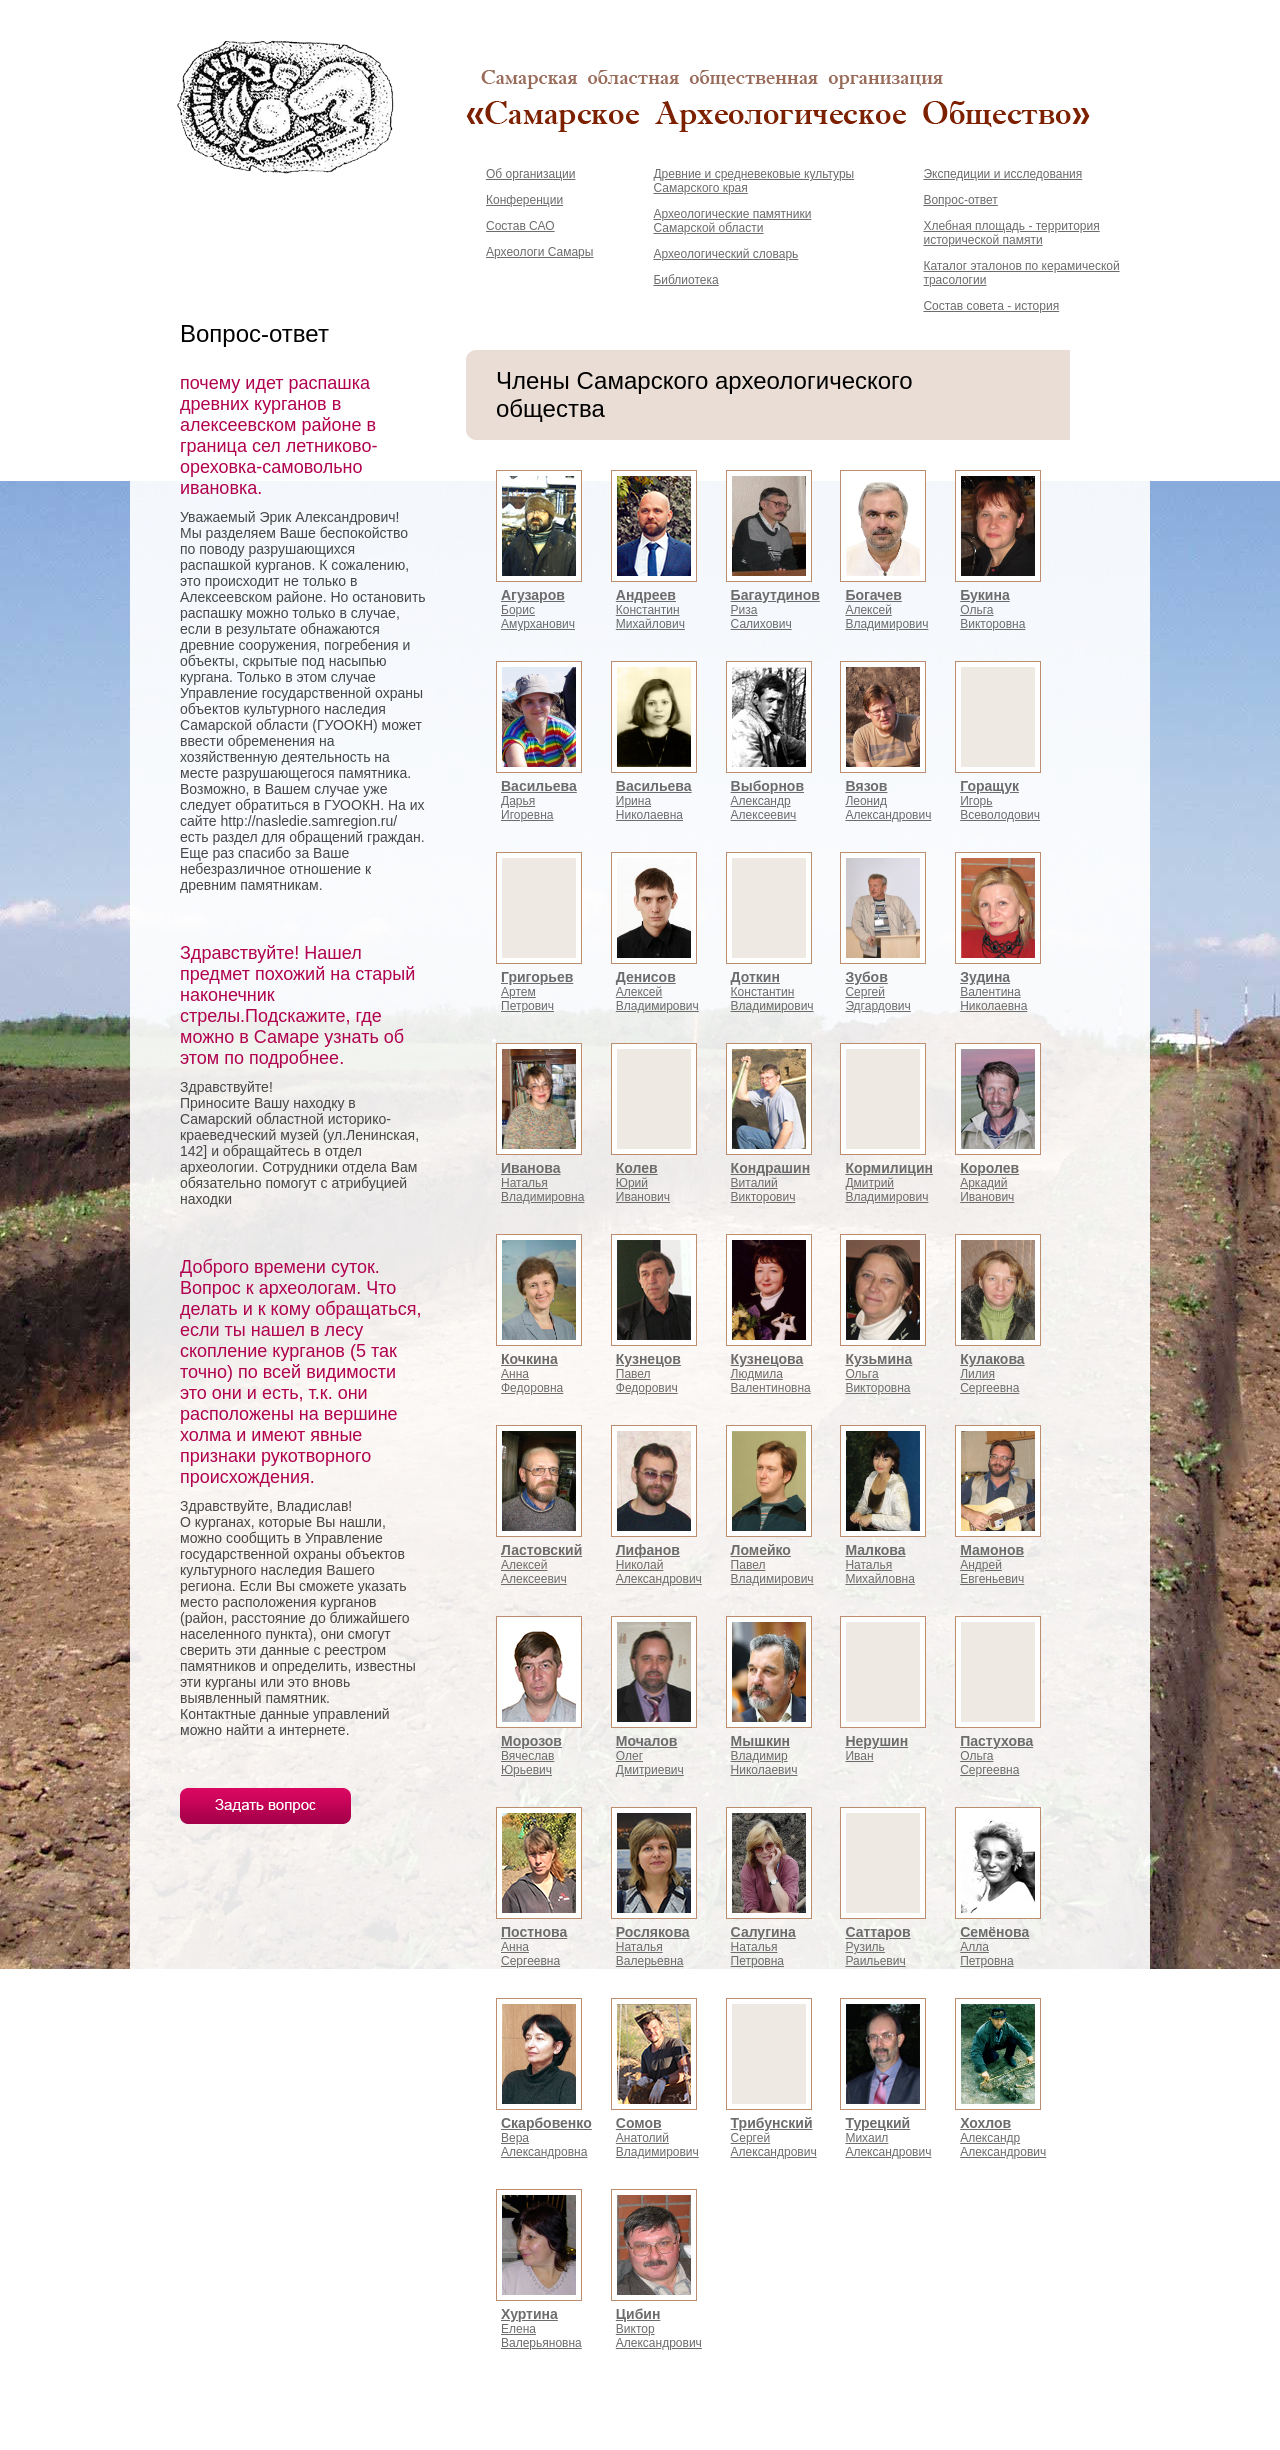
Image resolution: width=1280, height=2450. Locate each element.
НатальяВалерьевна (653, 1947)
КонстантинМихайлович (650, 610)
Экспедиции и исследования (1002, 174)
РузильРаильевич (877, 1947)
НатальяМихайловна (879, 1565)
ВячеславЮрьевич (531, 1756)
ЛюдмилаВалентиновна (771, 1374)
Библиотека (685, 280)
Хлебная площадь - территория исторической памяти (1011, 233)
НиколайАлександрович (659, 1565)
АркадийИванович (989, 1183)
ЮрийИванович (643, 1183)
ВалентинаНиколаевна (993, 992)
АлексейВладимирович (886, 610)
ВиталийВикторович (771, 1183)
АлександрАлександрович (1003, 2138)
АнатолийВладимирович (657, 2138)
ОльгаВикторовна (992, 610)
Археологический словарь (725, 254)
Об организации (530, 174)
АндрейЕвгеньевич (992, 1565)
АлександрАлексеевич (767, 801)
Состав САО (520, 226)
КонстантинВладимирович (772, 992)
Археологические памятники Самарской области (732, 221)
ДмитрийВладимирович (889, 1183)
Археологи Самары (539, 252)
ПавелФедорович (648, 1374)
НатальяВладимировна (542, 1183)
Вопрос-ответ (960, 200)
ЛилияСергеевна (992, 1374)
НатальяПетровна (763, 1947)
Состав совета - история (991, 306)
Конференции (524, 200)
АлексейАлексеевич (541, 1565)
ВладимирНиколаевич (764, 1756)
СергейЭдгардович (877, 992)
